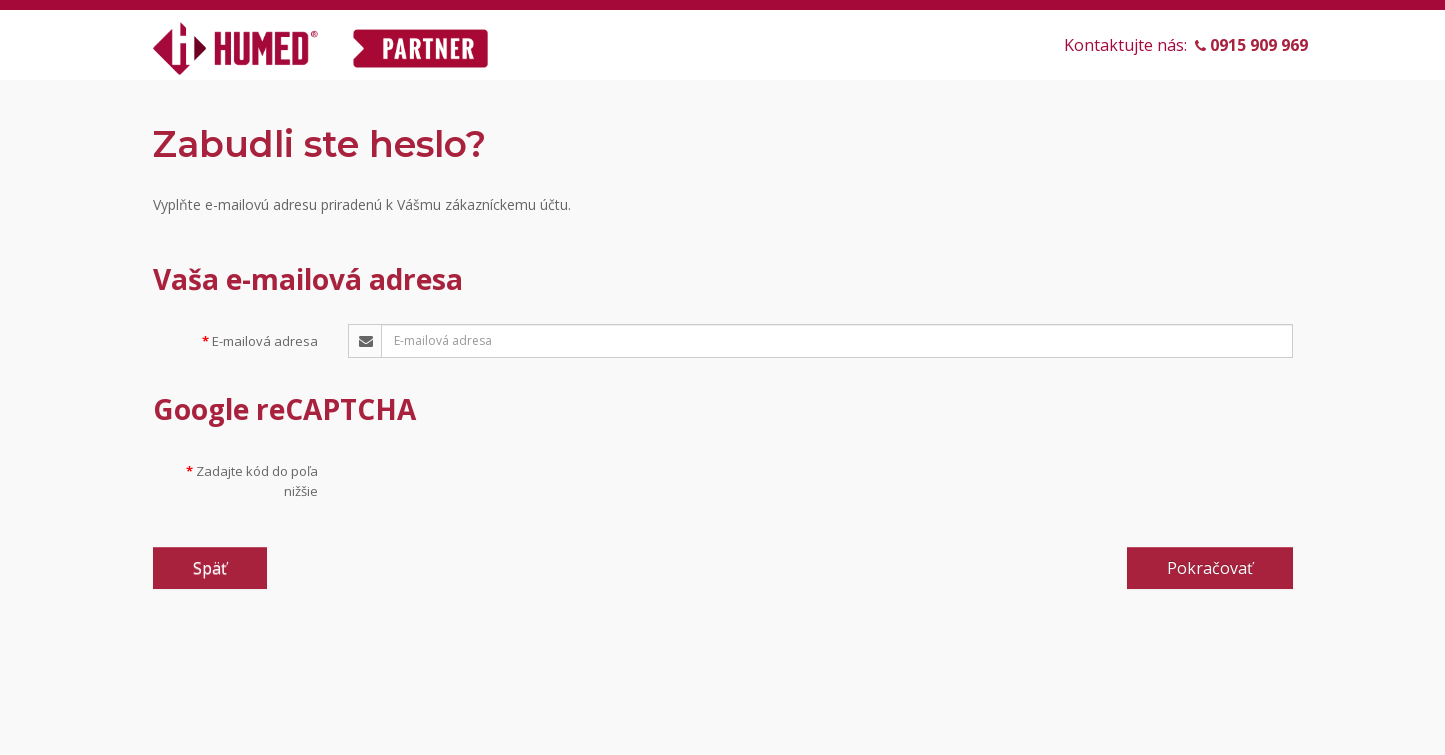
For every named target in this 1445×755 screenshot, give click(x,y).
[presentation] (500, 493)
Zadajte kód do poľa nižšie (257, 481)
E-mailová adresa (265, 341)
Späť (210, 568)
